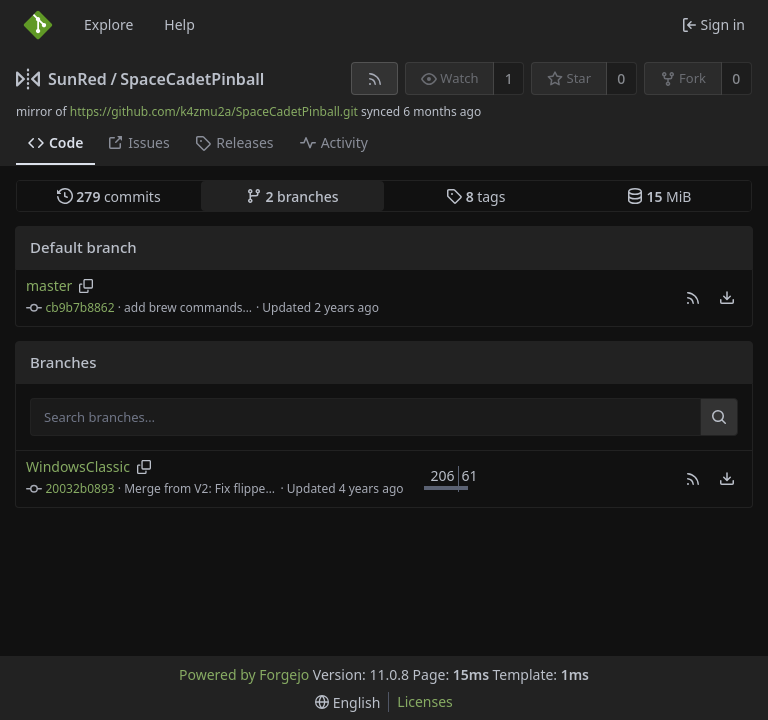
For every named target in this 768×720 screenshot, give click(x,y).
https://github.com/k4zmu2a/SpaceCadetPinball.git (214, 111)
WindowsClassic (78, 466)
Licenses (425, 701)
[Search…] (719, 417)
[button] (693, 298)
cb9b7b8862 (80, 307)
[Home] (38, 25)
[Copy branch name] (86, 286)
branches (292, 196)
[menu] (727, 298)
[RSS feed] (374, 78)
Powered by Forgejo (244, 674)
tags (475, 196)
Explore (108, 24)
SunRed (77, 79)
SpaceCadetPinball (192, 79)
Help (179, 24)
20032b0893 (80, 488)
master (49, 285)
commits (109, 196)
